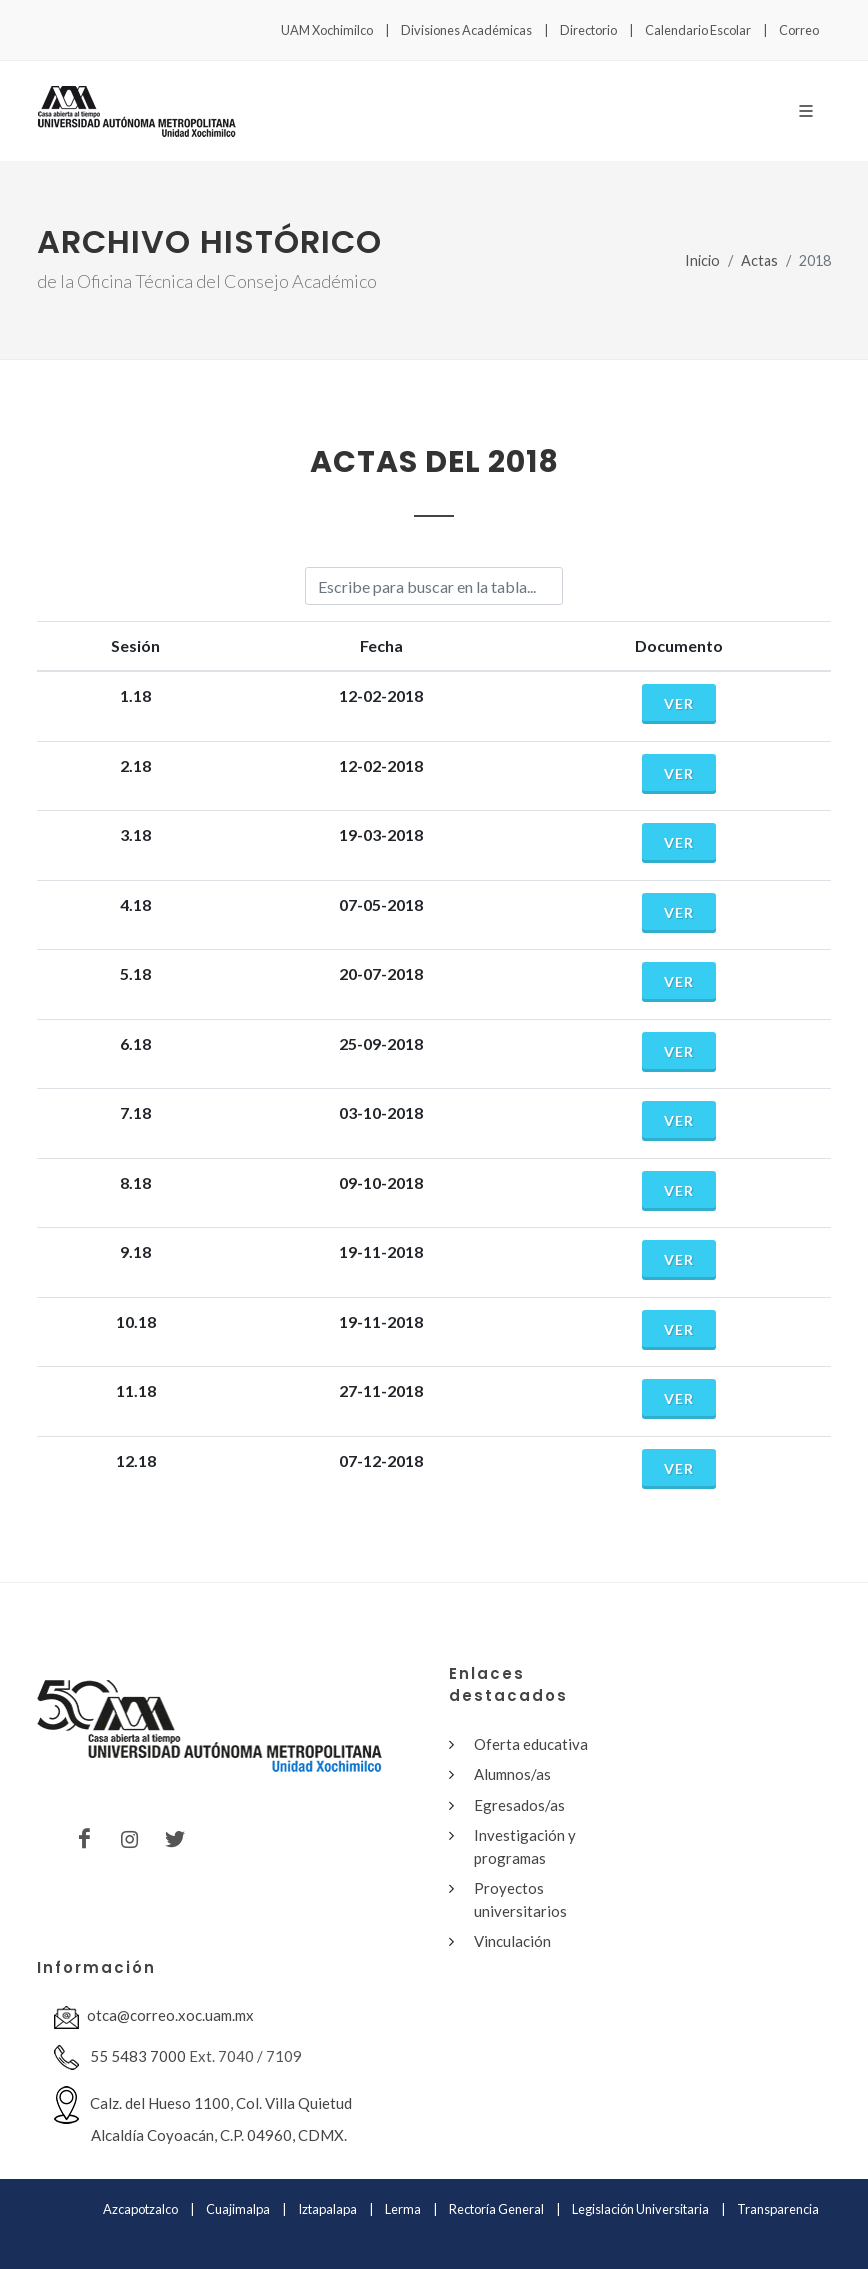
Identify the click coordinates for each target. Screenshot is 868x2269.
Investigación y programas (525, 1846)
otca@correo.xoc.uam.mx (154, 2017)
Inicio (702, 260)
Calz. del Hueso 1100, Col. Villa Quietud (203, 2115)
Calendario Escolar (698, 30)
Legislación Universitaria (640, 2209)
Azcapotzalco (140, 2209)
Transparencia (778, 2209)
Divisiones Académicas (466, 30)
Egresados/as (519, 1805)
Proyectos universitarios (520, 1899)
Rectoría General (496, 2209)
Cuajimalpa (238, 2209)
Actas (759, 260)
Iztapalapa (327, 2209)
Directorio (588, 30)
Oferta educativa (531, 1744)
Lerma (403, 2209)
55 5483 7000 (120, 2057)
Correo (799, 30)
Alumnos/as (512, 1774)
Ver (679, 703)
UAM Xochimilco (327, 30)
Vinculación (512, 1941)
